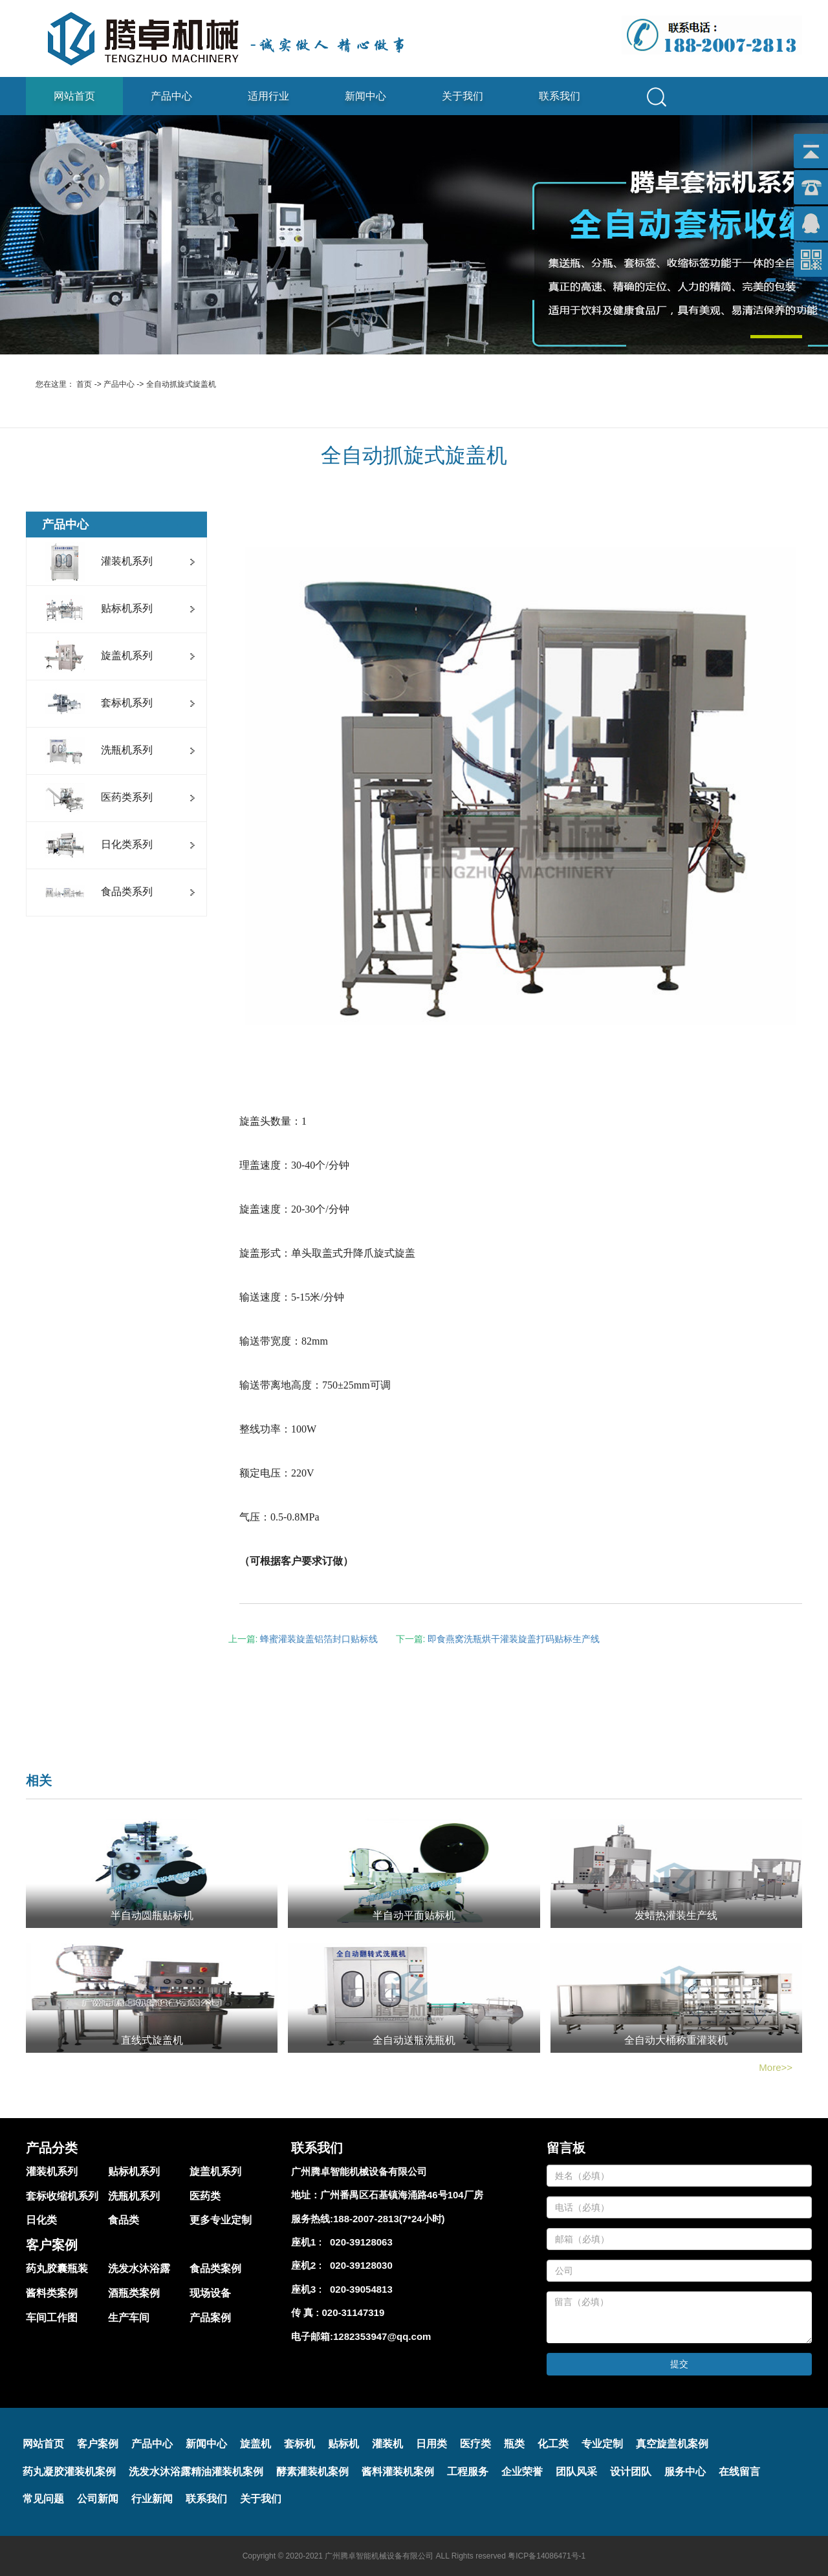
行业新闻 (152, 2498)
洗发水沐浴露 (139, 2268)
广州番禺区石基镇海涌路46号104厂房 (401, 2194)
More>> (775, 2067)
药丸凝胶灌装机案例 (69, 2471)
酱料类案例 (52, 2293)
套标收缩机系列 (62, 2196)
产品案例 (210, 2317)
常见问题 (43, 2498)
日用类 (431, 2443)
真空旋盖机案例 (672, 2443)
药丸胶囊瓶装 (57, 2268)
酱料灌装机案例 (398, 2471)
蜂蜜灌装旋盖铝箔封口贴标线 (319, 1639)
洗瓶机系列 (134, 2196)
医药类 (205, 2196)
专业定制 (602, 2443)
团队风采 (576, 2471)
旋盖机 (255, 2443)
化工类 (553, 2443)
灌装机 (387, 2443)
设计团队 (630, 2471)
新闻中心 (365, 96)
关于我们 (462, 96)
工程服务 (467, 2471)
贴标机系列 (134, 2171)
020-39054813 (359, 2289)
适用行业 (268, 96)
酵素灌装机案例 (312, 2471)
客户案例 (97, 2443)
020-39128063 (359, 2241)
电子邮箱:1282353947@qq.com (361, 2336)
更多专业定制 (221, 2219)
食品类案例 (215, 2268)
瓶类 (514, 2443)
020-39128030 (359, 2265)
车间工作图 (52, 2317)
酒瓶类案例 (134, 2293)
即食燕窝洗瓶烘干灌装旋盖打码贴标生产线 (514, 1639)
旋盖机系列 (215, 2171)
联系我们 (559, 96)
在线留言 (739, 2471)
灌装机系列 (52, 2171)
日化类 (41, 2219)
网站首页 (74, 96)
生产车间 (128, 2317)
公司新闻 (97, 2498)
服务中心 (685, 2471)
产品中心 (171, 96)
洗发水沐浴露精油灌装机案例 (196, 2471)
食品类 (123, 2219)
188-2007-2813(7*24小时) (389, 2218)
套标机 (299, 2443)
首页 (84, 384)
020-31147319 (353, 2312)
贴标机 (343, 2443)
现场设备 (210, 2293)
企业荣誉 (522, 2471)
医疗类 (475, 2443)
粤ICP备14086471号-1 (546, 2555)
